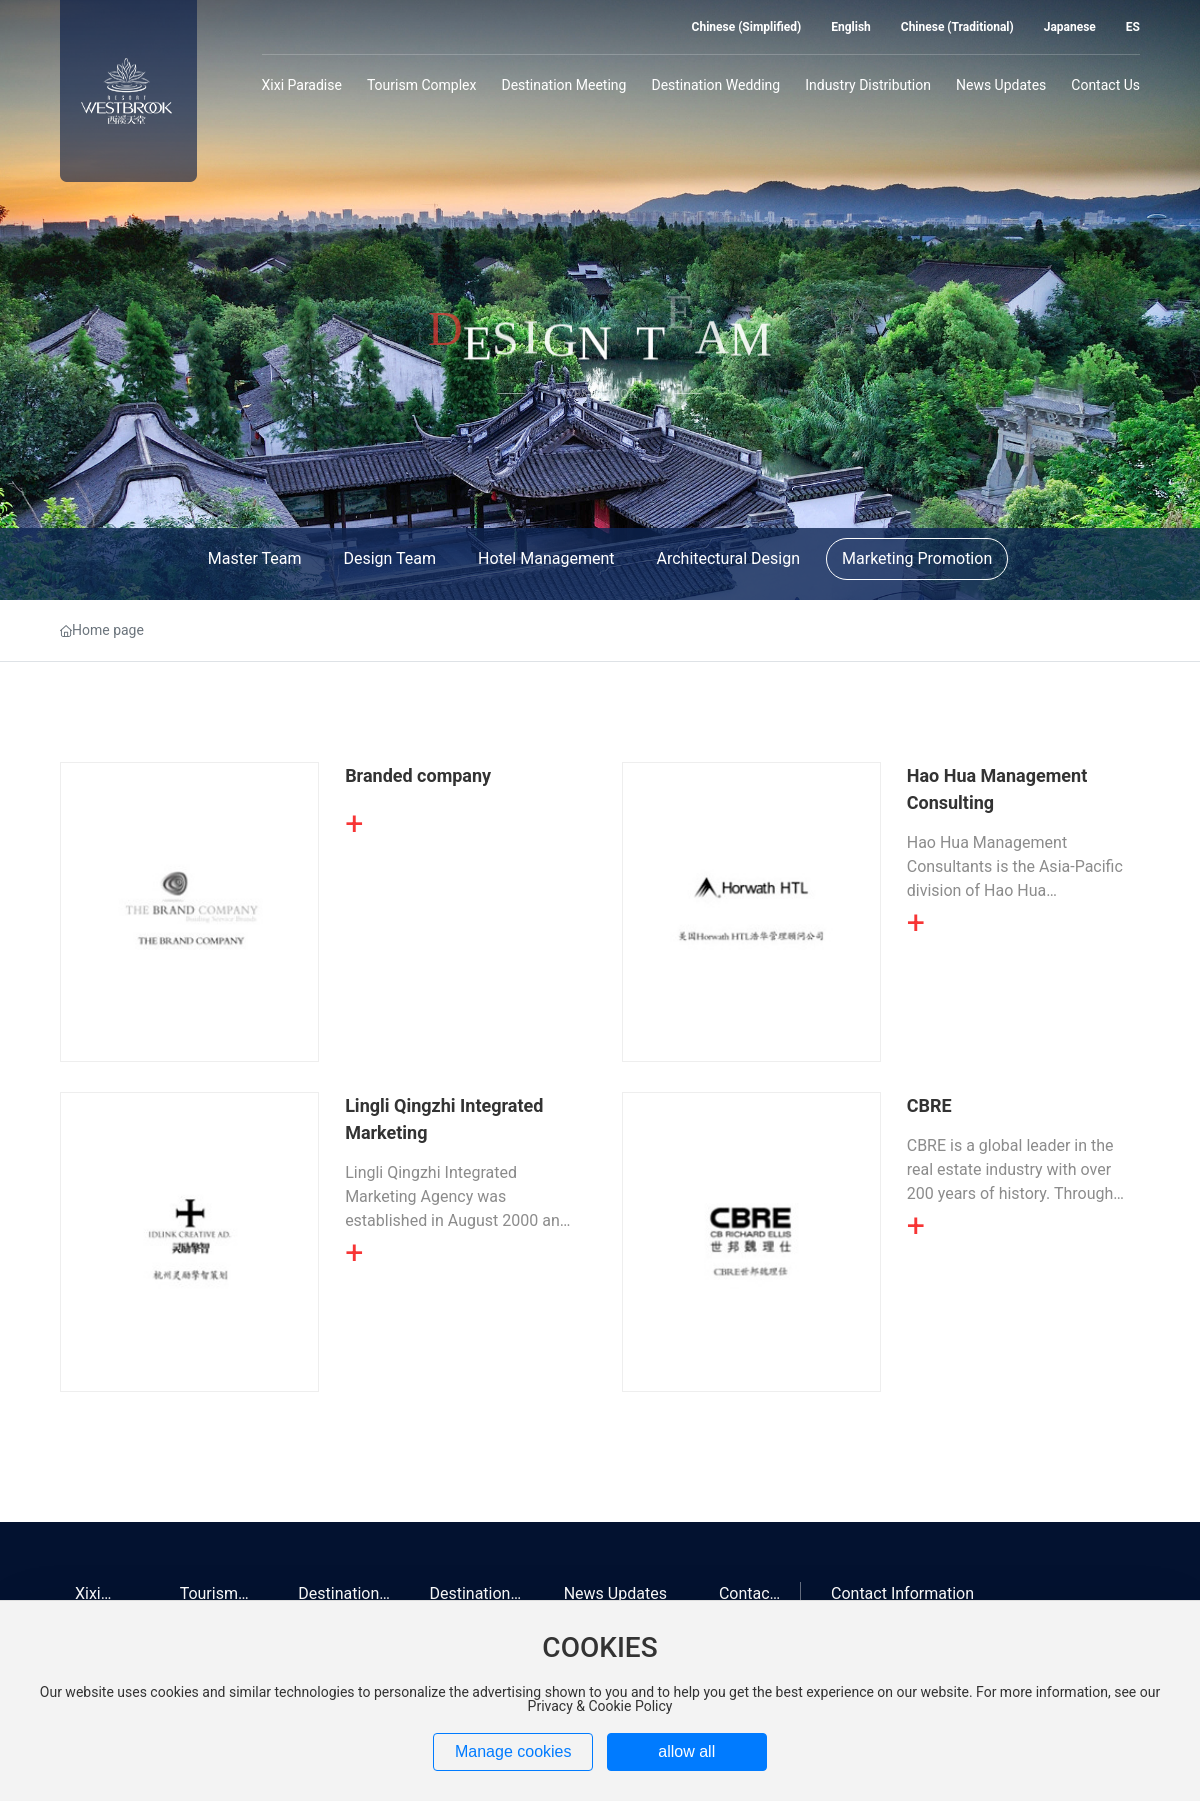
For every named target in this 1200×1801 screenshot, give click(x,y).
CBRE (929, 1105)
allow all (686, 1751)
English (851, 27)
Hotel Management (546, 558)
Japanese (1070, 27)
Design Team (389, 558)
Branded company (418, 775)
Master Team (255, 558)
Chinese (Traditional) (957, 27)
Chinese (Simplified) (747, 27)
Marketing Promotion (917, 558)
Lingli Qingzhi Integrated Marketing (444, 1119)
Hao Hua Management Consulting (997, 789)
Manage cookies (513, 1751)
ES (1133, 27)
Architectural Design (728, 558)
